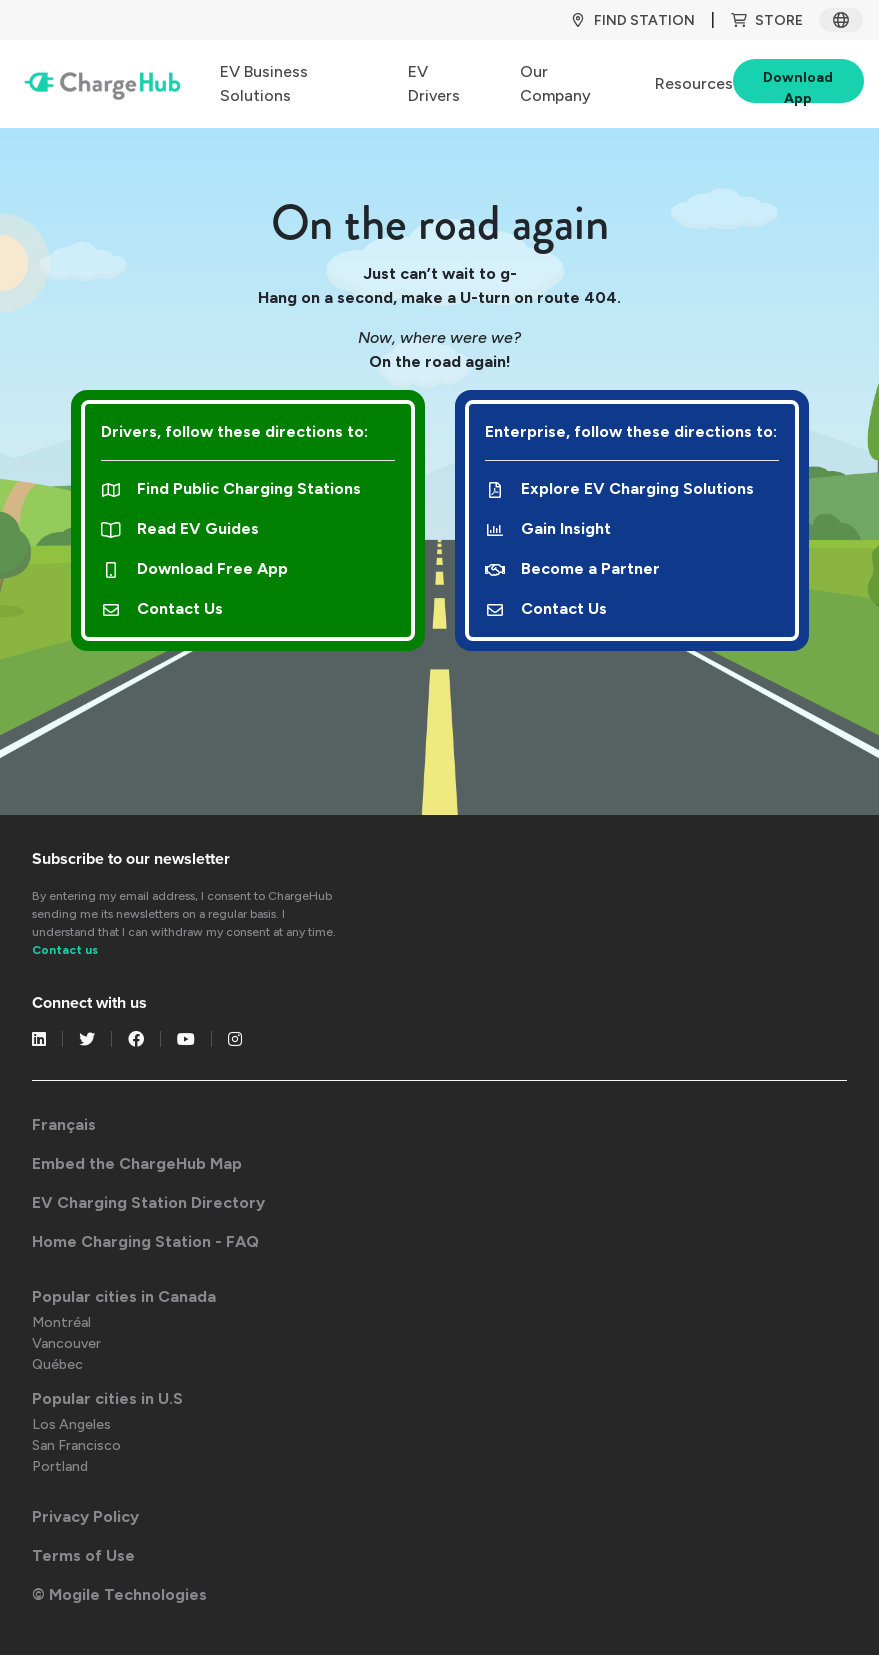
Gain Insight (548, 528)
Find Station (632, 20)
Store (767, 20)
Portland (60, 1466)
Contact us (65, 950)
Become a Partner (573, 568)
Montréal (61, 1322)
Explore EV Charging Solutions (620, 488)
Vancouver (66, 1343)
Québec (57, 1364)
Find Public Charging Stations (231, 488)
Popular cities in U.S (107, 1398)
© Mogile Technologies (119, 1594)
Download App (798, 86)
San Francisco (76, 1445)
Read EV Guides (180, 528)
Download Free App (195, 568)
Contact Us (162, 608)
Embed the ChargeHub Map (137, 1163)
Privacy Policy (85, 1516)
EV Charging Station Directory (148, 1202)
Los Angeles (71, 1424)
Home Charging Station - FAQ (145, 1241)
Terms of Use (83, 1555)
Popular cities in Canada (124, 1296)
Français (64, 1124)
